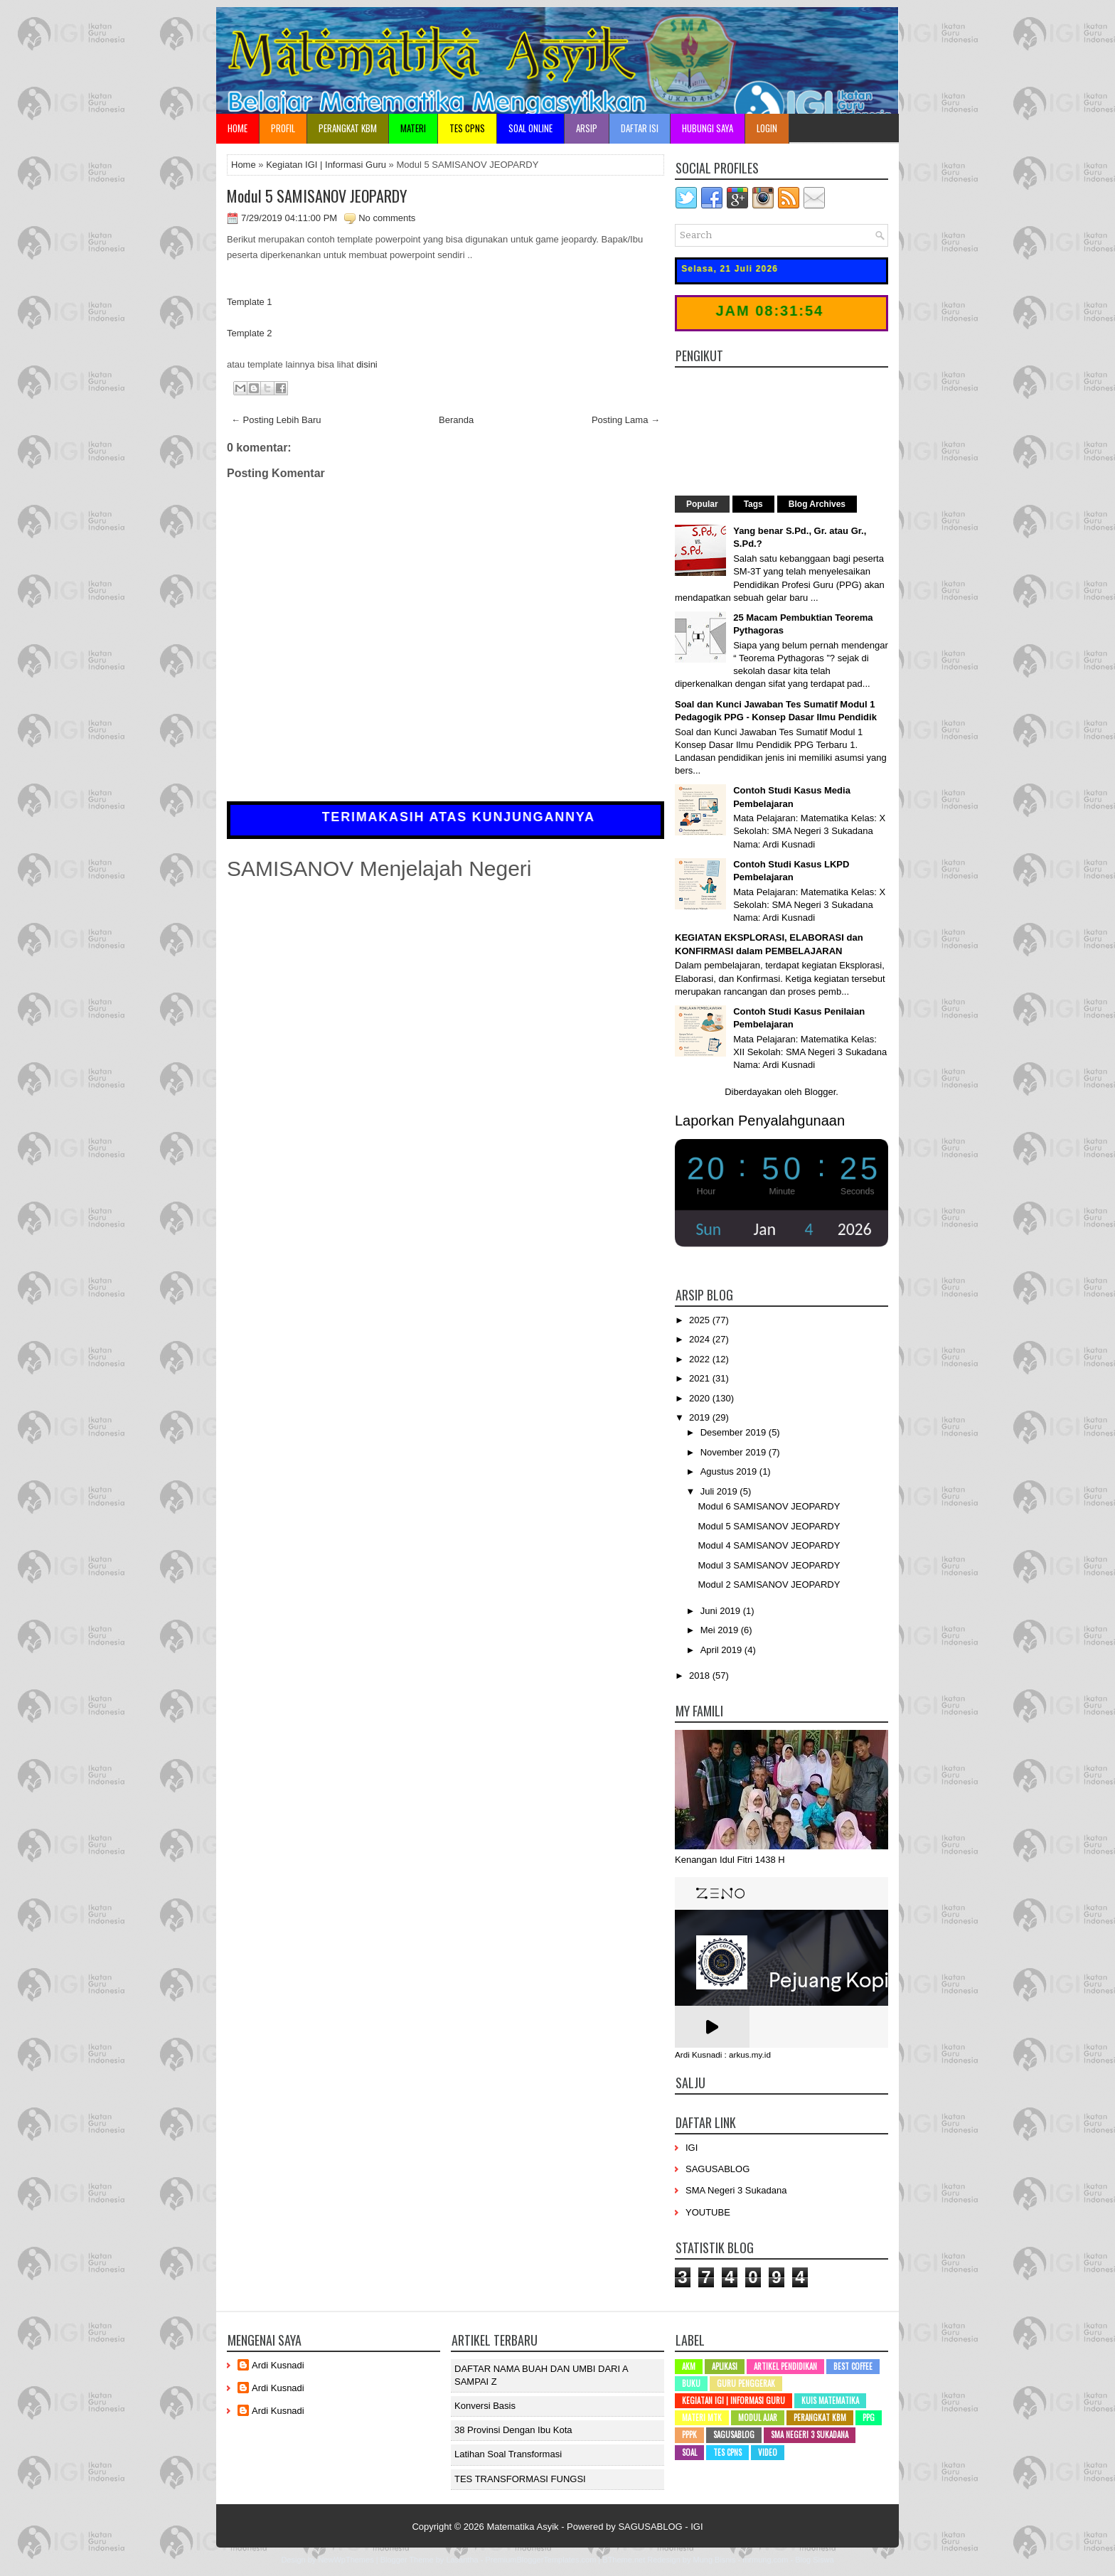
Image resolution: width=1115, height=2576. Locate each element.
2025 (701, 1320)
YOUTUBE (707, 2212)
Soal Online (530, 128)
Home (237, 128)
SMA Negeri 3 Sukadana (735, 2190)
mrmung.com (765, 2559)
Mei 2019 (720, 1630)
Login (767, 128)
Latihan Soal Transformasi (508, 2454)
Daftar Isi (639, 128)
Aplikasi (724, 2366)
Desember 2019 (734, 1432)
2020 (701, 1398)
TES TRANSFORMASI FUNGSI (520, 2479)
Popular (702, 504)
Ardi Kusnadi (278, 2365)
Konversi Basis (485, 2405)
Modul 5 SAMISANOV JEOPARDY (317, 195)
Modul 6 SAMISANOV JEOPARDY (769, 1506)
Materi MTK (702, 2417)
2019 (701, 1417)
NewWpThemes (345, 2559)
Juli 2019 (720, 1491)
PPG (869, 2417)
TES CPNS (467, 128)
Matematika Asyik (522, 2526)
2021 (701, 1378)
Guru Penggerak (746, 2383)
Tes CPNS (727, 2452)
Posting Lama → (626, 420)
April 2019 (722, 1650)
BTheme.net (623, 2559)
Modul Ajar (757, 2417)
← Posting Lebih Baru (276, 420)
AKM (688, 2366)
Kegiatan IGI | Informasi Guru (326, 164)
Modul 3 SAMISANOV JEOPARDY (769, 1565)
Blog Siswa (814, 2559)
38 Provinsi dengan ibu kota (513, 2430)
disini (367, 364)
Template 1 (249, 301)
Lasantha (462, 2559)
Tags (753, 504)
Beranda (456, 420)
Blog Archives (817, 504)
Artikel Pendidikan (785, 2366)
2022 (701, 1359)
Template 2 (249, 333)
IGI (691, 2147)
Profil (283, 128)
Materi (413, 128)
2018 (701, 1675)
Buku (691, 2383)
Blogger (820, 1091)
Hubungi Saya (707, 128)
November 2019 (734, 1452)
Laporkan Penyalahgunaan (760, 1120)
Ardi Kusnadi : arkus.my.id (723, 2054)
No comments (386, 218)
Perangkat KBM (348, 128)
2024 (701, 1339)
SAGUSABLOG (717, 2169)
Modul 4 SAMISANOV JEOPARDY (769, 1545)
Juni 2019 (721, 1610)
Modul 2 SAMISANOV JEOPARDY (769, 1584)
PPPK (689, 2434)
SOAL (689, 2452)
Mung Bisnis (714, 2559)
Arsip (586, 128)
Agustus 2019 (729, 1471)
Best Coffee (853, 2366)
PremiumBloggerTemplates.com (540, 2559)
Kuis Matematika (830, 2400)
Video (767, 2452)
